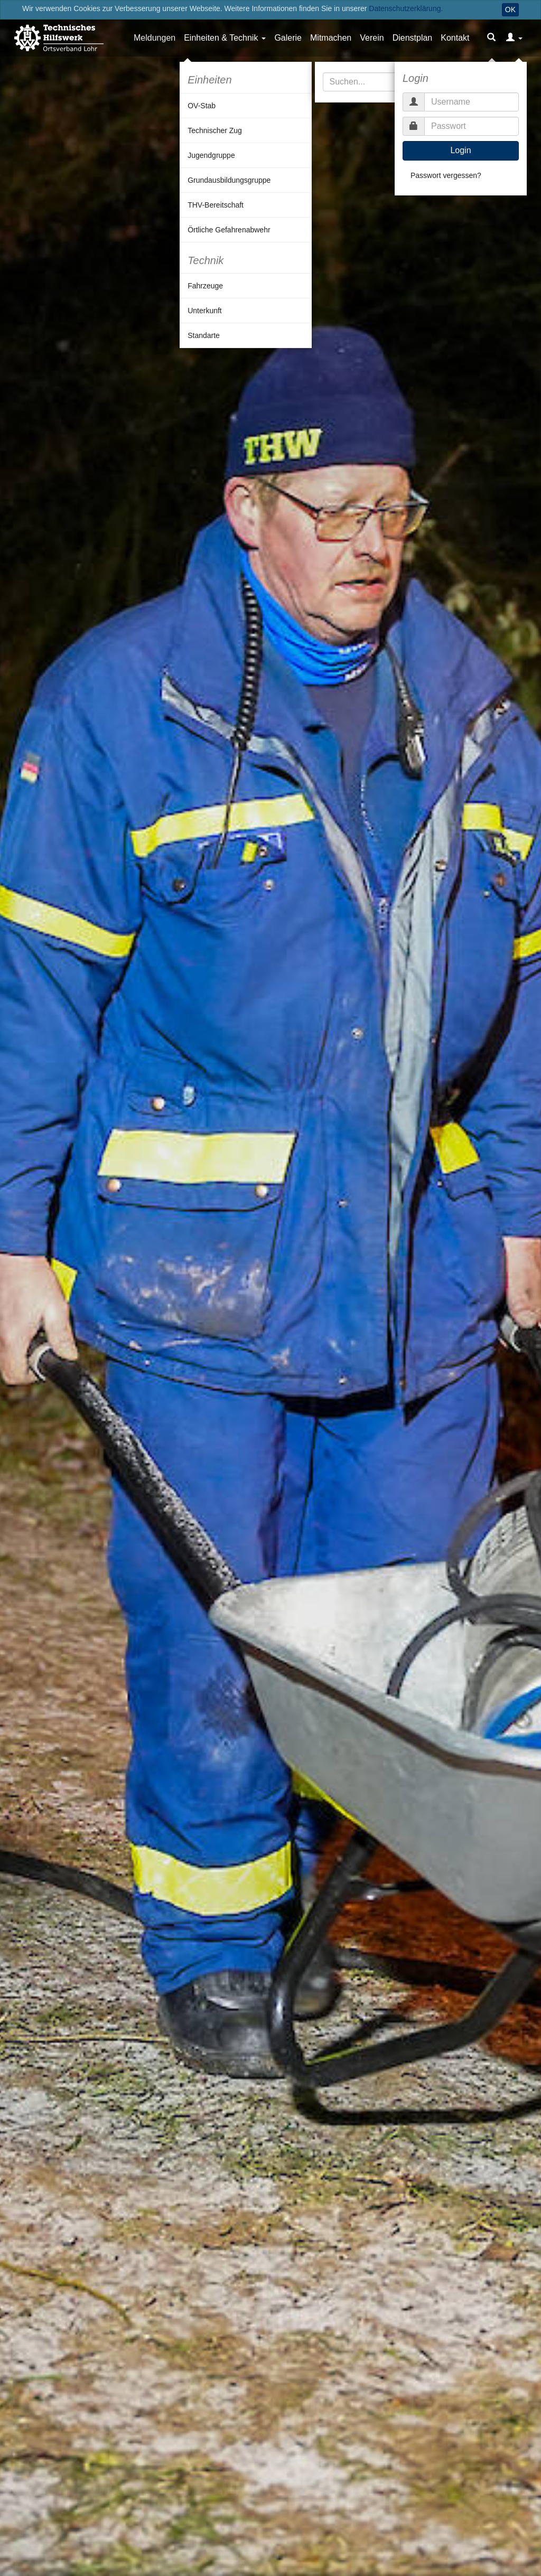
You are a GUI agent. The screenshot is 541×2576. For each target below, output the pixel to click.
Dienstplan (413, 37)
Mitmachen (330, 37)
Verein (372, 37)
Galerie (288, 37)
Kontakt (455, 37)
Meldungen (154, 37)
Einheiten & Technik (221, 37)
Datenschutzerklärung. (406, 8)
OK (510, 9)
